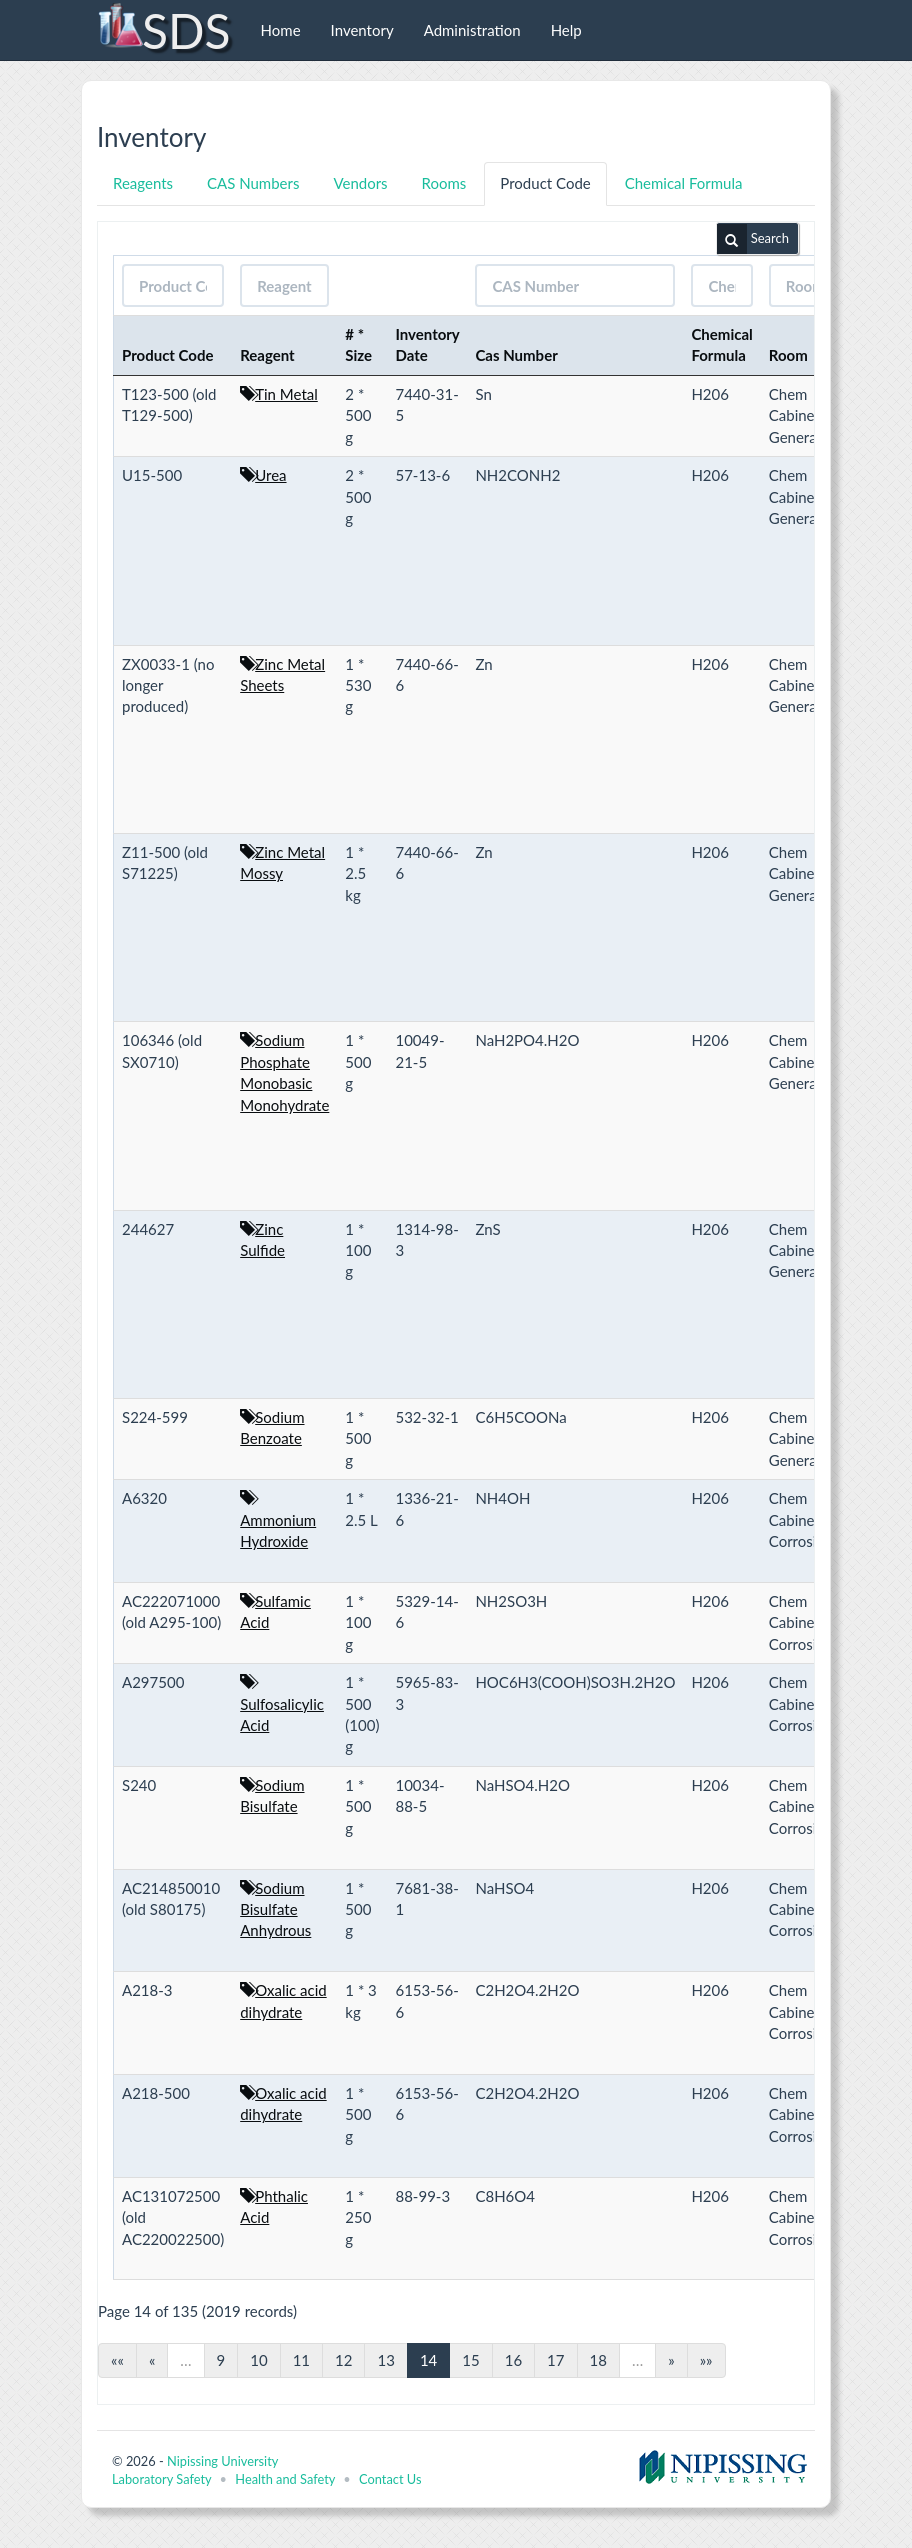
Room (788, 355)
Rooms (444, 183)
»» (706, 2360)
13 (385, 2360)
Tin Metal (286, 394)
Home (281, 30)
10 (258, 2360)
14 (428, 2360)
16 (513, 2360)
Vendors (360, 183)
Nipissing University (222, 2461)
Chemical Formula (684, 183)
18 (598, 2360)
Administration (472, 30)
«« (117, 2360)
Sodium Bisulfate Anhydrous (275, 1909)
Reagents (143, 183)
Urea (270, 475)
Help (566, 30)
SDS (163, 30)
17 (555, 2360)
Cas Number (516, 355)
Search (753, 239)
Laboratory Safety (161, 2479)
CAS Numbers (253, 183)
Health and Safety (285, 2479)
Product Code (545, 183)
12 (343, 2360)
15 (470, 2360)
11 (301, 2360)
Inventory (362, 30)
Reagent (267, 355)
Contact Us (390, 2479)
